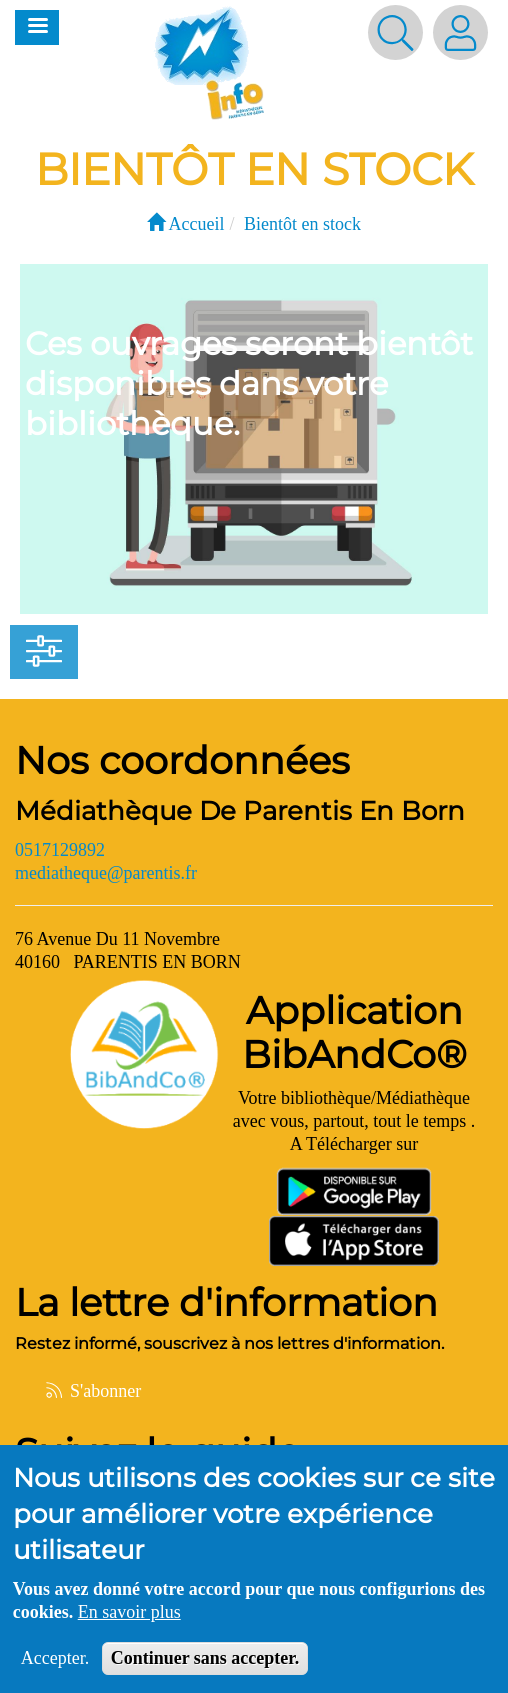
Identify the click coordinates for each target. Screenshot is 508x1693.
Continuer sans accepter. (205, 1671)
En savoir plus (129, 1625)
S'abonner (92, 1391)
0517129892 (60, 850)
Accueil (185, 224)
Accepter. (55, 1671)
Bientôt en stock (302, 224)
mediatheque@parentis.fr (106, 873)
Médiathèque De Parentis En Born (240, 811)
